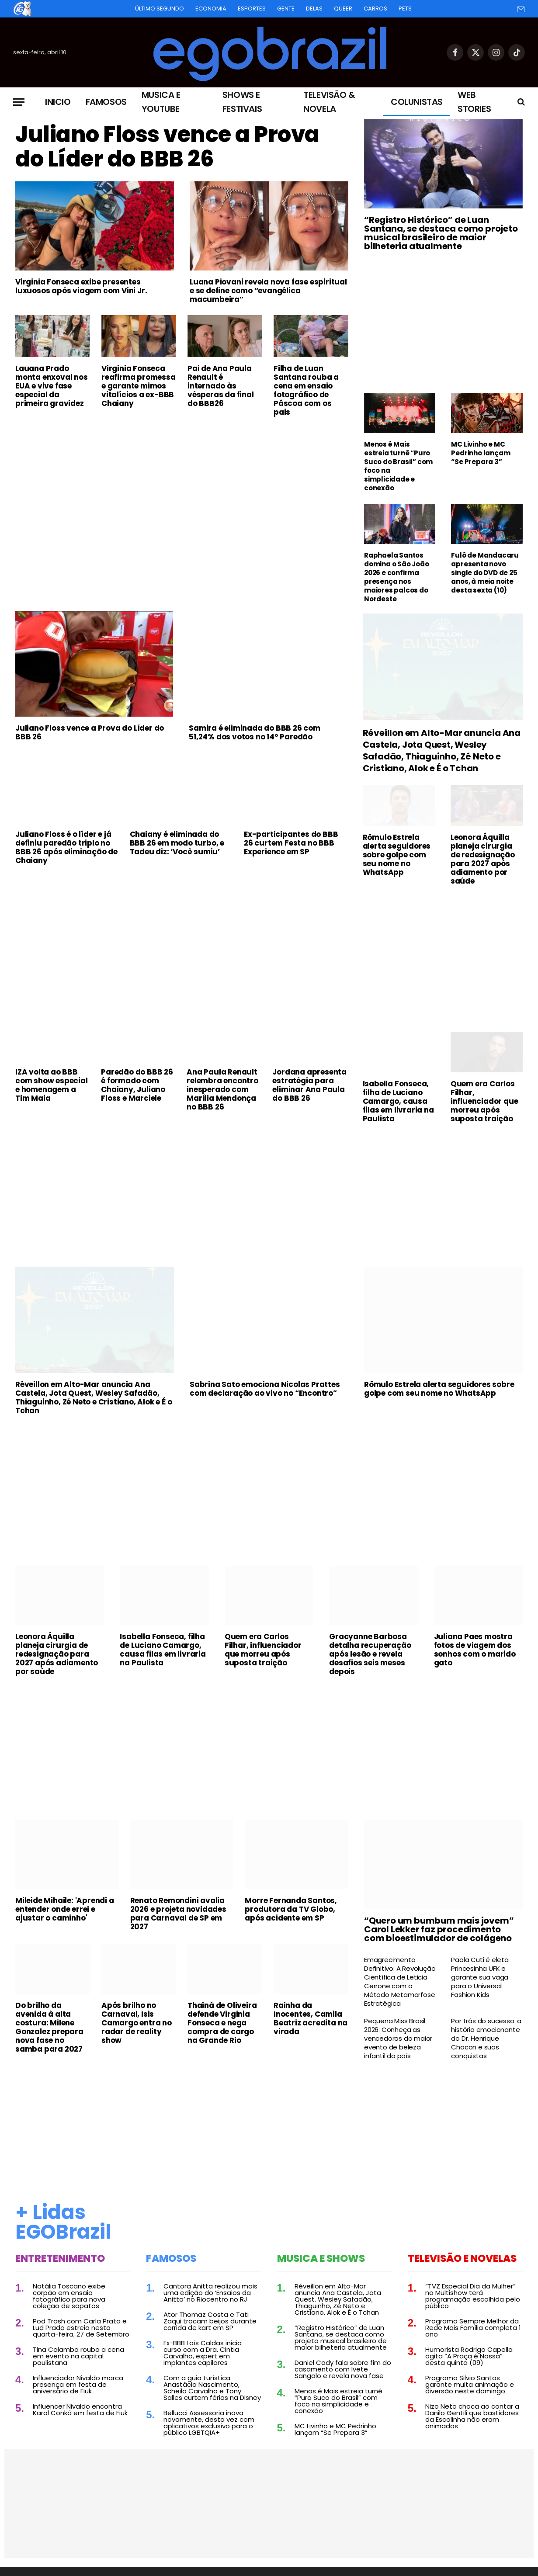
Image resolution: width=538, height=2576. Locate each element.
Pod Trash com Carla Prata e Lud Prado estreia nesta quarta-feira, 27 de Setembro (81, 2327)
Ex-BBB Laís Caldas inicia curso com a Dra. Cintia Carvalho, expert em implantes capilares (202, 2353)
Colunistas (417, 102)
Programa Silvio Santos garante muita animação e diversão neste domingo (469, 2384)
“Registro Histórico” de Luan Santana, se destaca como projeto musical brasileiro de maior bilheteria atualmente (441, 232)
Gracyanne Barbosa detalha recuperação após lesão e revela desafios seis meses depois (370, 1654)
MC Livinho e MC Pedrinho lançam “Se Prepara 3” (480, 453)
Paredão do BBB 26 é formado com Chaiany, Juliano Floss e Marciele (137, 1085)
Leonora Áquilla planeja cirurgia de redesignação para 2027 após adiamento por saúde (483, 859)
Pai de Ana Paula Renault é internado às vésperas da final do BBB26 (220, 386)
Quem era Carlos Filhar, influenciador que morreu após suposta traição (484, 1101)
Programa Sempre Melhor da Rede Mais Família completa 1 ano (473, 2327)
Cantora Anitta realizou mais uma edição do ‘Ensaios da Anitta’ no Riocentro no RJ (210, 2292)
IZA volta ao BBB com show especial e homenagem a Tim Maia (51, 1085)
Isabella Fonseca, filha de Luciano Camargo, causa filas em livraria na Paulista (398, 1101)
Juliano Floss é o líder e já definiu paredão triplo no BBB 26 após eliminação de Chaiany (66, 847)
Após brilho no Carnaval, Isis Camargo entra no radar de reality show (136, 2023)
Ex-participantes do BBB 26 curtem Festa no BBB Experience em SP (291, 843)
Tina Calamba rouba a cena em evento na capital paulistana (78, 2356)
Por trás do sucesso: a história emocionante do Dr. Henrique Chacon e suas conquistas (486, 2038)
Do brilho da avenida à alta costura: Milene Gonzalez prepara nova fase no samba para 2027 (49, 2027)
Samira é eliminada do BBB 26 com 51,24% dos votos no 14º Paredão (254, 732)
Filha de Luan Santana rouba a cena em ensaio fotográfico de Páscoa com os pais (306, 390)
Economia (210, 8)
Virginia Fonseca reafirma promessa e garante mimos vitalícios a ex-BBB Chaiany (138, 386)
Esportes (252, 8)
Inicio (58, 102)
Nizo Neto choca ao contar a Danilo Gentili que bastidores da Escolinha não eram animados (472, 2416)
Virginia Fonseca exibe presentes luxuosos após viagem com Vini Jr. (81, 286)
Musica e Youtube (161, 102)
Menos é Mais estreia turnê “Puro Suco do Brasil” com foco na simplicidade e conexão (398, 466)
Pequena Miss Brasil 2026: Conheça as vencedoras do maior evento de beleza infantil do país (398, 2038)
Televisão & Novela (329, 102)
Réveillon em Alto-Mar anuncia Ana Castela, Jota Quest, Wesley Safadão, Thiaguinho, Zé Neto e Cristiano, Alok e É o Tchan (442, 750)
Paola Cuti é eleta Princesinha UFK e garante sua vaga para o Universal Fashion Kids (479, 1977)
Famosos (106, 102)
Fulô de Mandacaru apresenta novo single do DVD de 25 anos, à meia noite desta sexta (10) (485, 573)
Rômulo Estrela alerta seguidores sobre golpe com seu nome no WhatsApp (397, 855)
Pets (405, 8)
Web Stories (474, 102)
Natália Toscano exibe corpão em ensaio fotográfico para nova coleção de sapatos (69, 2296)
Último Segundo (159, 8)
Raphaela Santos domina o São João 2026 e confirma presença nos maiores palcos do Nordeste (396, 577)
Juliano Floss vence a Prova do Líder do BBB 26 (167, 146)
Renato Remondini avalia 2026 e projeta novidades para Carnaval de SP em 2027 (178, 1913)
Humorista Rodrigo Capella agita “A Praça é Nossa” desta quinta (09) (469, 2356)
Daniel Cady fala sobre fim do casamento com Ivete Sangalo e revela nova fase (343, 2369)
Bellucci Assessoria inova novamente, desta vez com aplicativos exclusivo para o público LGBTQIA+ (208, 2423)
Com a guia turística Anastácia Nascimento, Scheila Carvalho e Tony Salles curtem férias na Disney (212, 2388)
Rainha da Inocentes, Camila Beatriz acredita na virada (310, 2018)
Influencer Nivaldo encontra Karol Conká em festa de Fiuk (80, 2409)
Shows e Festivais (242, 102)
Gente (286, 8)
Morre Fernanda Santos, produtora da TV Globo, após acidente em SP (291, 1909)
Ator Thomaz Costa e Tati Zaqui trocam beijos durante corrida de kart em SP (210, 2321)
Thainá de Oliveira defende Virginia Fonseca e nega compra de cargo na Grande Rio (222, 2023)
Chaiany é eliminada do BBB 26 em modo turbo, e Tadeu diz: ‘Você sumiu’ (177, 843)
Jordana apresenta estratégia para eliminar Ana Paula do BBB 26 (309, 1085)
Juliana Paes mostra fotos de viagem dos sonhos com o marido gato (475, 1649)
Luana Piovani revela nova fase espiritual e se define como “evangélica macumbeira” (268, 290)
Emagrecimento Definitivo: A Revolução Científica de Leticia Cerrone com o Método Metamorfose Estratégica (399, 1981)
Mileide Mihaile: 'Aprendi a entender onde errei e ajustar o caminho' (64, 1909)
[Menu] (18, 102)
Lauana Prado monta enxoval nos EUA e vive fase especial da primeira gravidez (51, 386)
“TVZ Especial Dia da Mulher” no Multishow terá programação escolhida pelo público (472, 2296)
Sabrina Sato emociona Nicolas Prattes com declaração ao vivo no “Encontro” (265, 1388)
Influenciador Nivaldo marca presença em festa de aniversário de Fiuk (78, 2384)
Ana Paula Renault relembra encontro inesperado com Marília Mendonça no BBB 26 (222, 1089)
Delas (314, 8)
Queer (343, 8)
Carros (375, 8)
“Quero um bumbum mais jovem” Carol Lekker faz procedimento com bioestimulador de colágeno (439, 1929)
